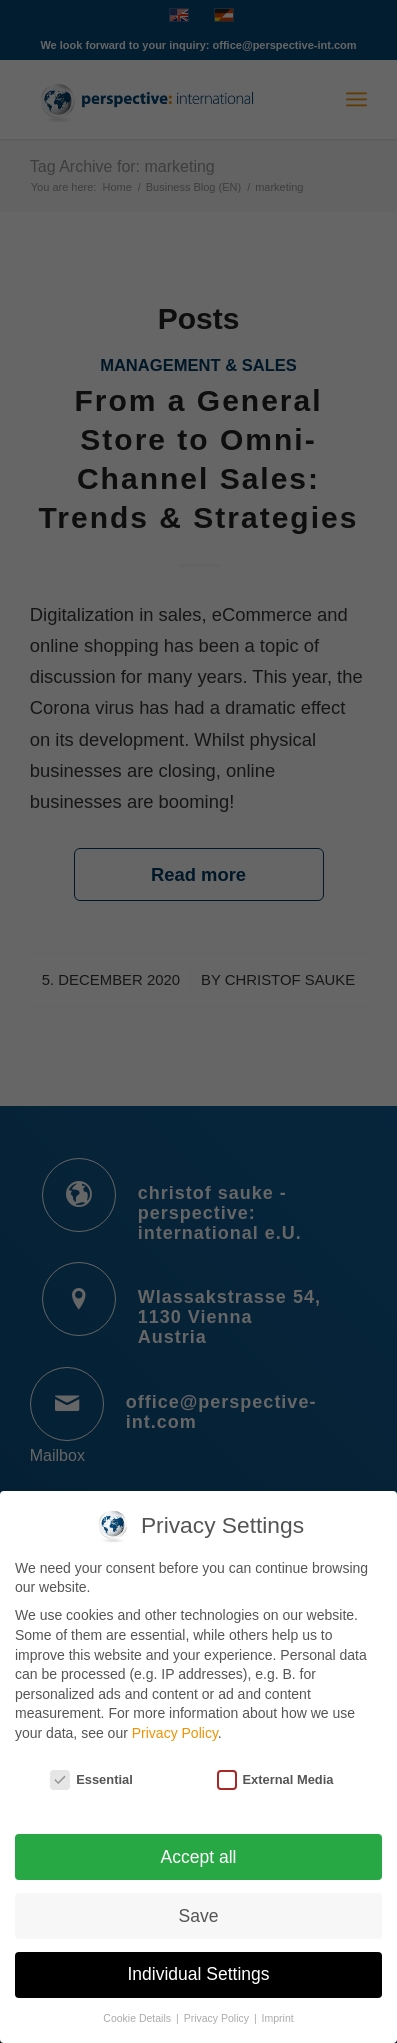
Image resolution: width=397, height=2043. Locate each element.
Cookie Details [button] (138, 2007)
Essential (91, 1768)
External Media (275, 1768)
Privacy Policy (175, 1722)
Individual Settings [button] (198, 1963)
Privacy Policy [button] (218, 2007)
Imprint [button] (278, 2007)
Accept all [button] (199, 1845)
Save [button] (199, 1904)
